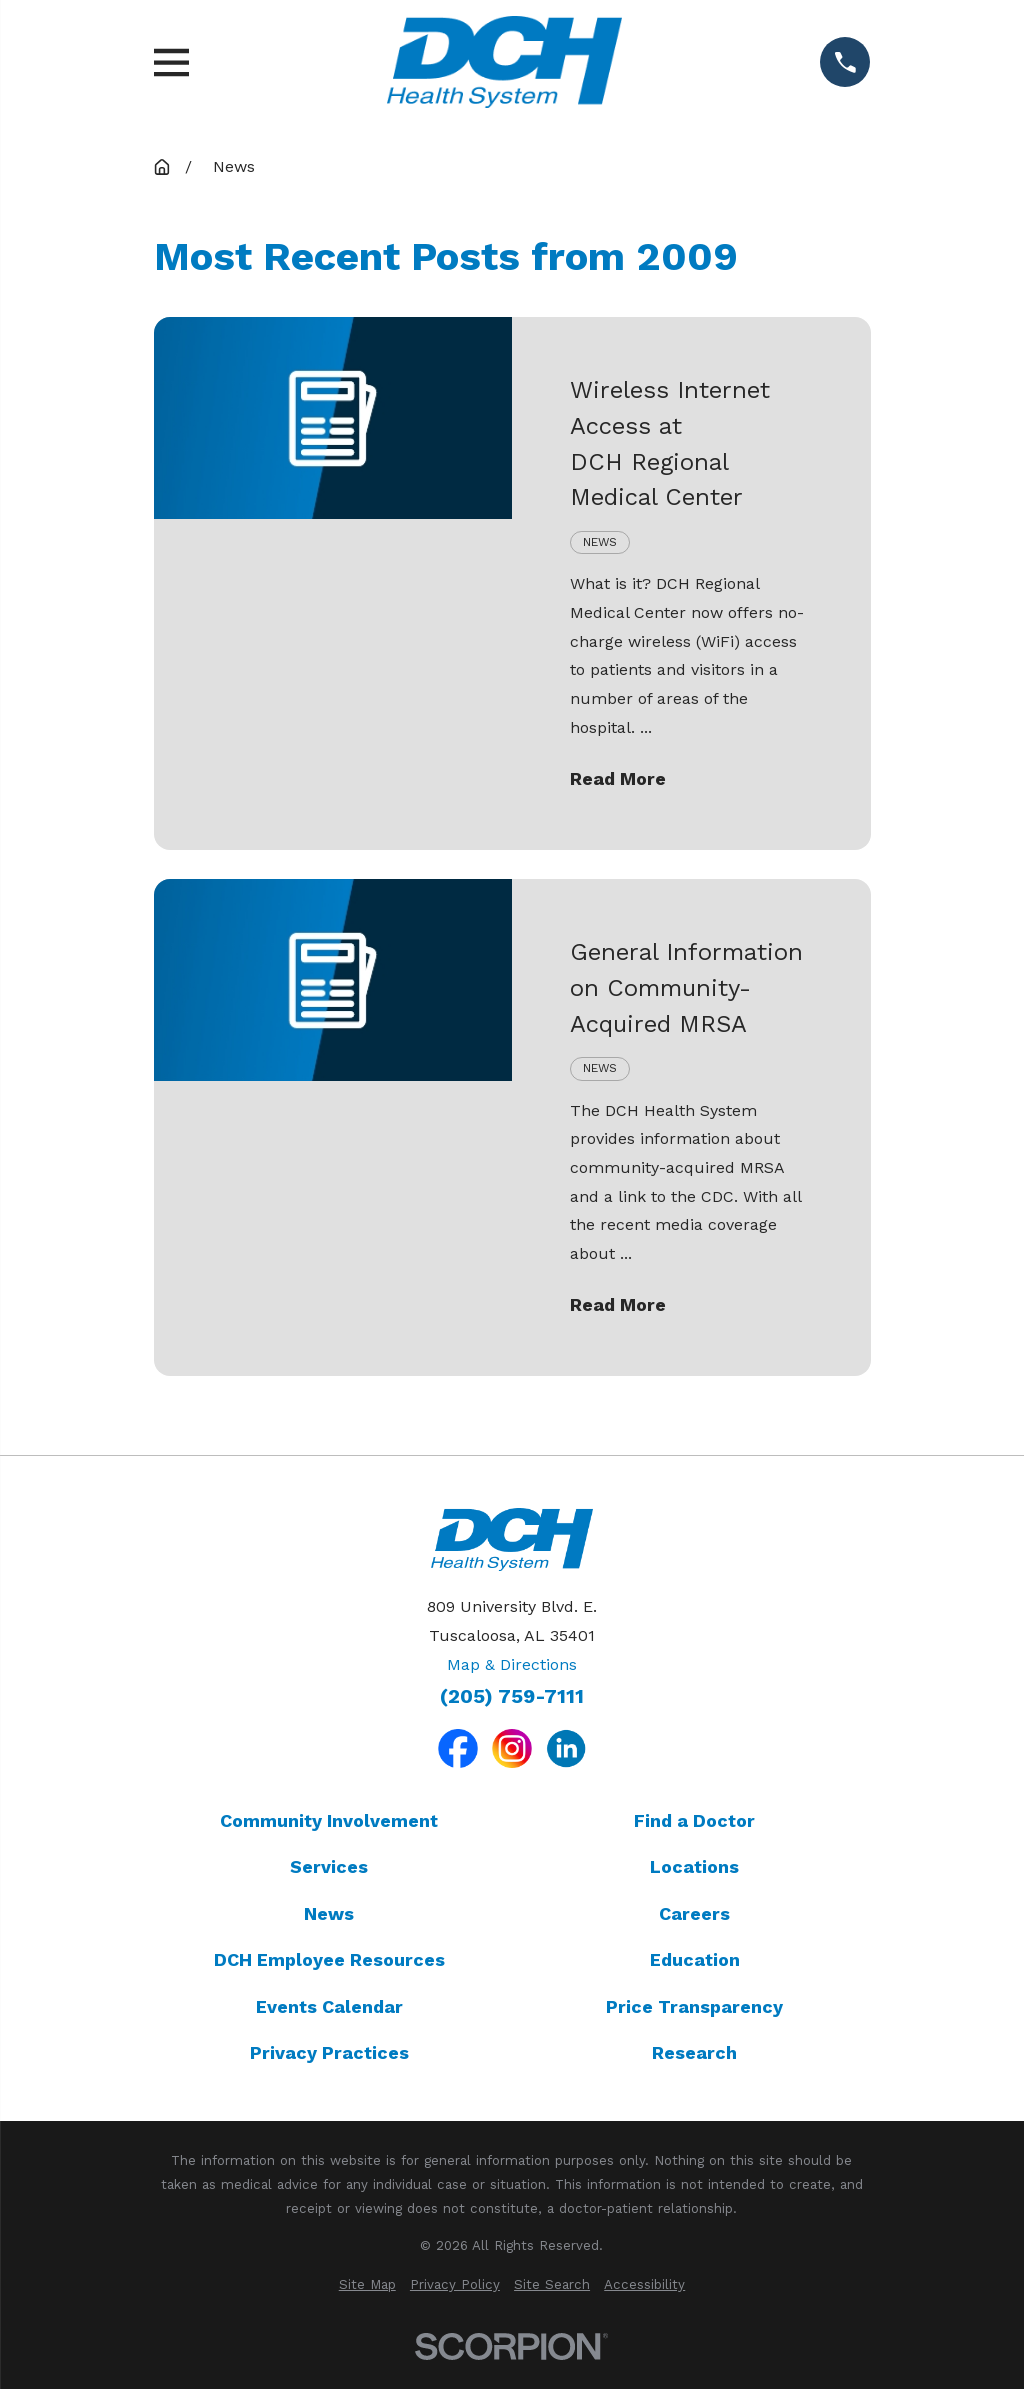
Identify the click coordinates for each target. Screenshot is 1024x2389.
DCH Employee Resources (329, 1959)
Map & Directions (512, 1664)
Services (329, 1866)
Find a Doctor (694, 1820)
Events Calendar (329, 2006)
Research (694, 2052)
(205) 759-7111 (512, 1697)
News (329, 1913)
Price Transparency (694, 2006)
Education (695, 1959)
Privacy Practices (329, 2052)
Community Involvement (329, 1820)
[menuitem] (367, 2285)
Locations (694, 1866)
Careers (694, 1913)
